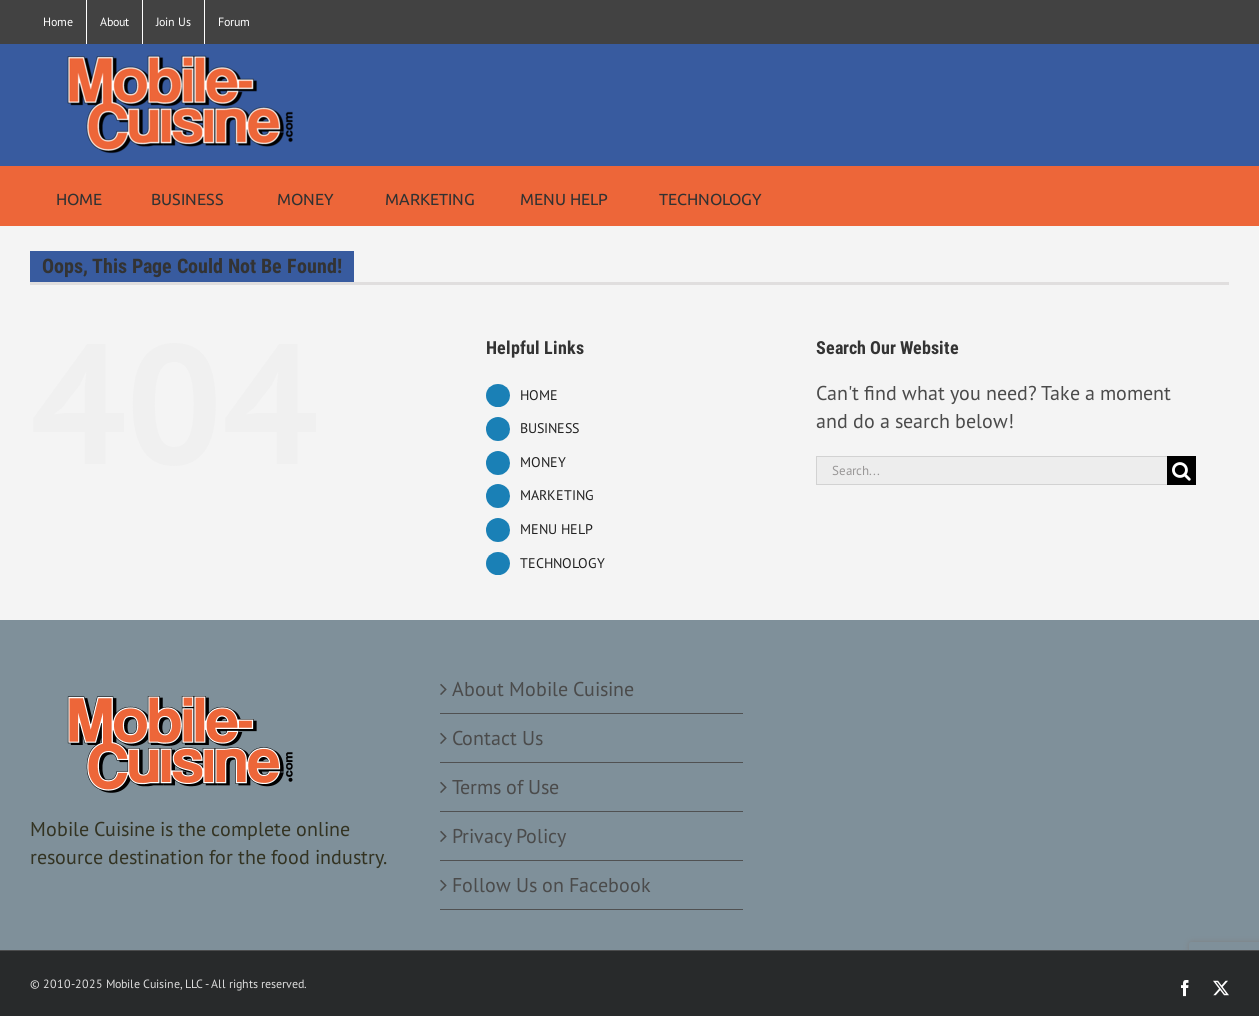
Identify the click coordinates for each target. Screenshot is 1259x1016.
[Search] (1181, 470)
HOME (539, 395)
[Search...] (991, 470)
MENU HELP (556, 529)
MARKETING (557, 495)
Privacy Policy (509, 836)
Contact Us (497, 738)
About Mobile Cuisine (543, 689)
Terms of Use (505, 787)
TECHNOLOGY (562, 563)
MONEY (543, 462)
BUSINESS (549, 428)
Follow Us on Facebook (551, 885)
